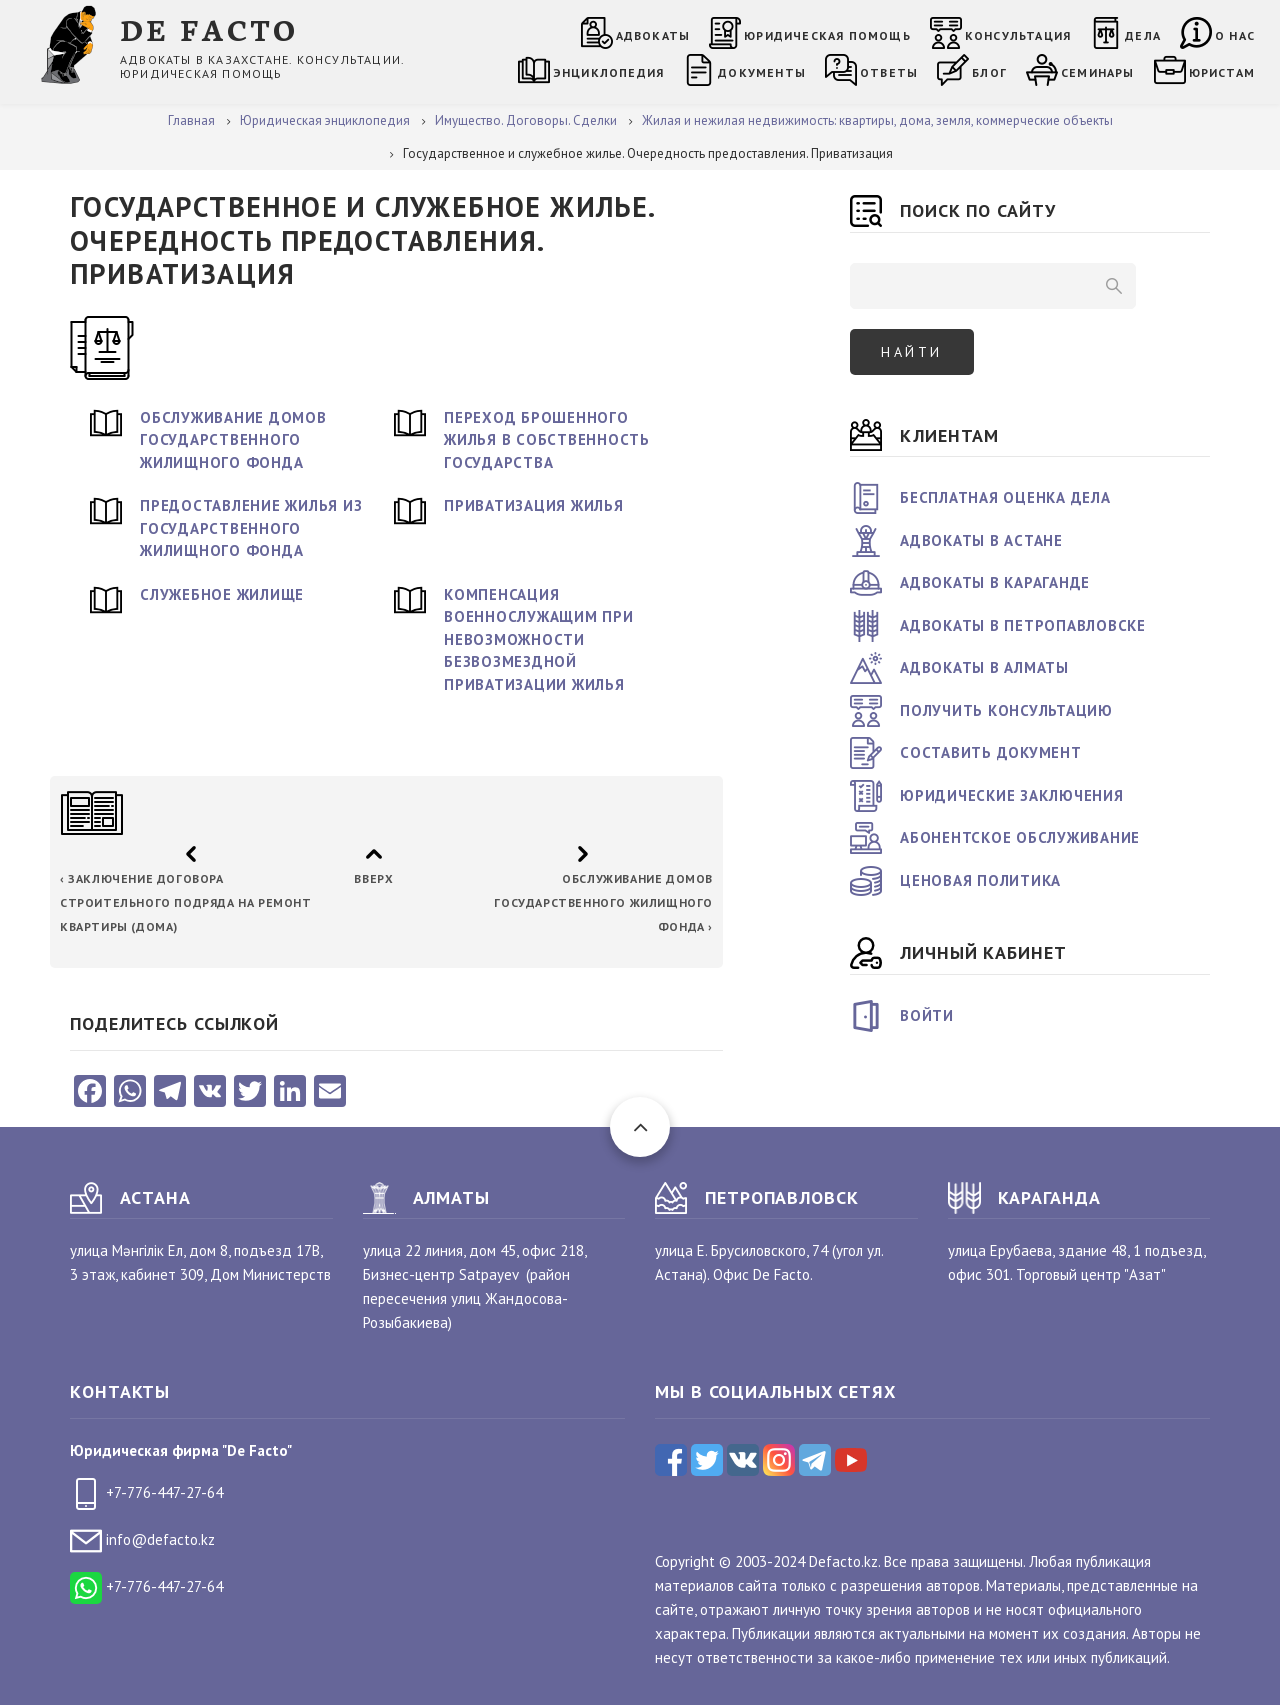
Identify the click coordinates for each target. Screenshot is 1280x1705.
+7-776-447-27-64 (146, 1492)
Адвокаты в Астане (981, 540)
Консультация (1018, 35)
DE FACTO (209, 28)
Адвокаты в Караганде (995, 582)
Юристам (1222, 72)
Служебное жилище (222, 594)
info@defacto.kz (142, 1539)
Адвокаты (653, 35)
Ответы (889, 72)
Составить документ (991, 752)
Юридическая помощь (827, 35)
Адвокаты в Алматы (984, 667)
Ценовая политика (980, 880)
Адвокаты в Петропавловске (1023, 625)
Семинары (1098, 72)
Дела (1143, 35)
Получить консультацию (1006, 710)
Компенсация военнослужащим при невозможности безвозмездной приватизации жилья (539, 639)
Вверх (373, 878)
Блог (989, 72)
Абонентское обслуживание (1020, 837)
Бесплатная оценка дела (1005, 497)
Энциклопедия (608, 72)
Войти (927, 1015)
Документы (762, 72)
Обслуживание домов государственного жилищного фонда (233, 440)
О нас (1235, 35)
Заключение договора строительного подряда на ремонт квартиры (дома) (186, 902)
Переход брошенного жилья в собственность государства (547, 440)
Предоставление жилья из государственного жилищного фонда (251, 528)
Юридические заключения (1012, 795)
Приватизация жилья (534, 505)
